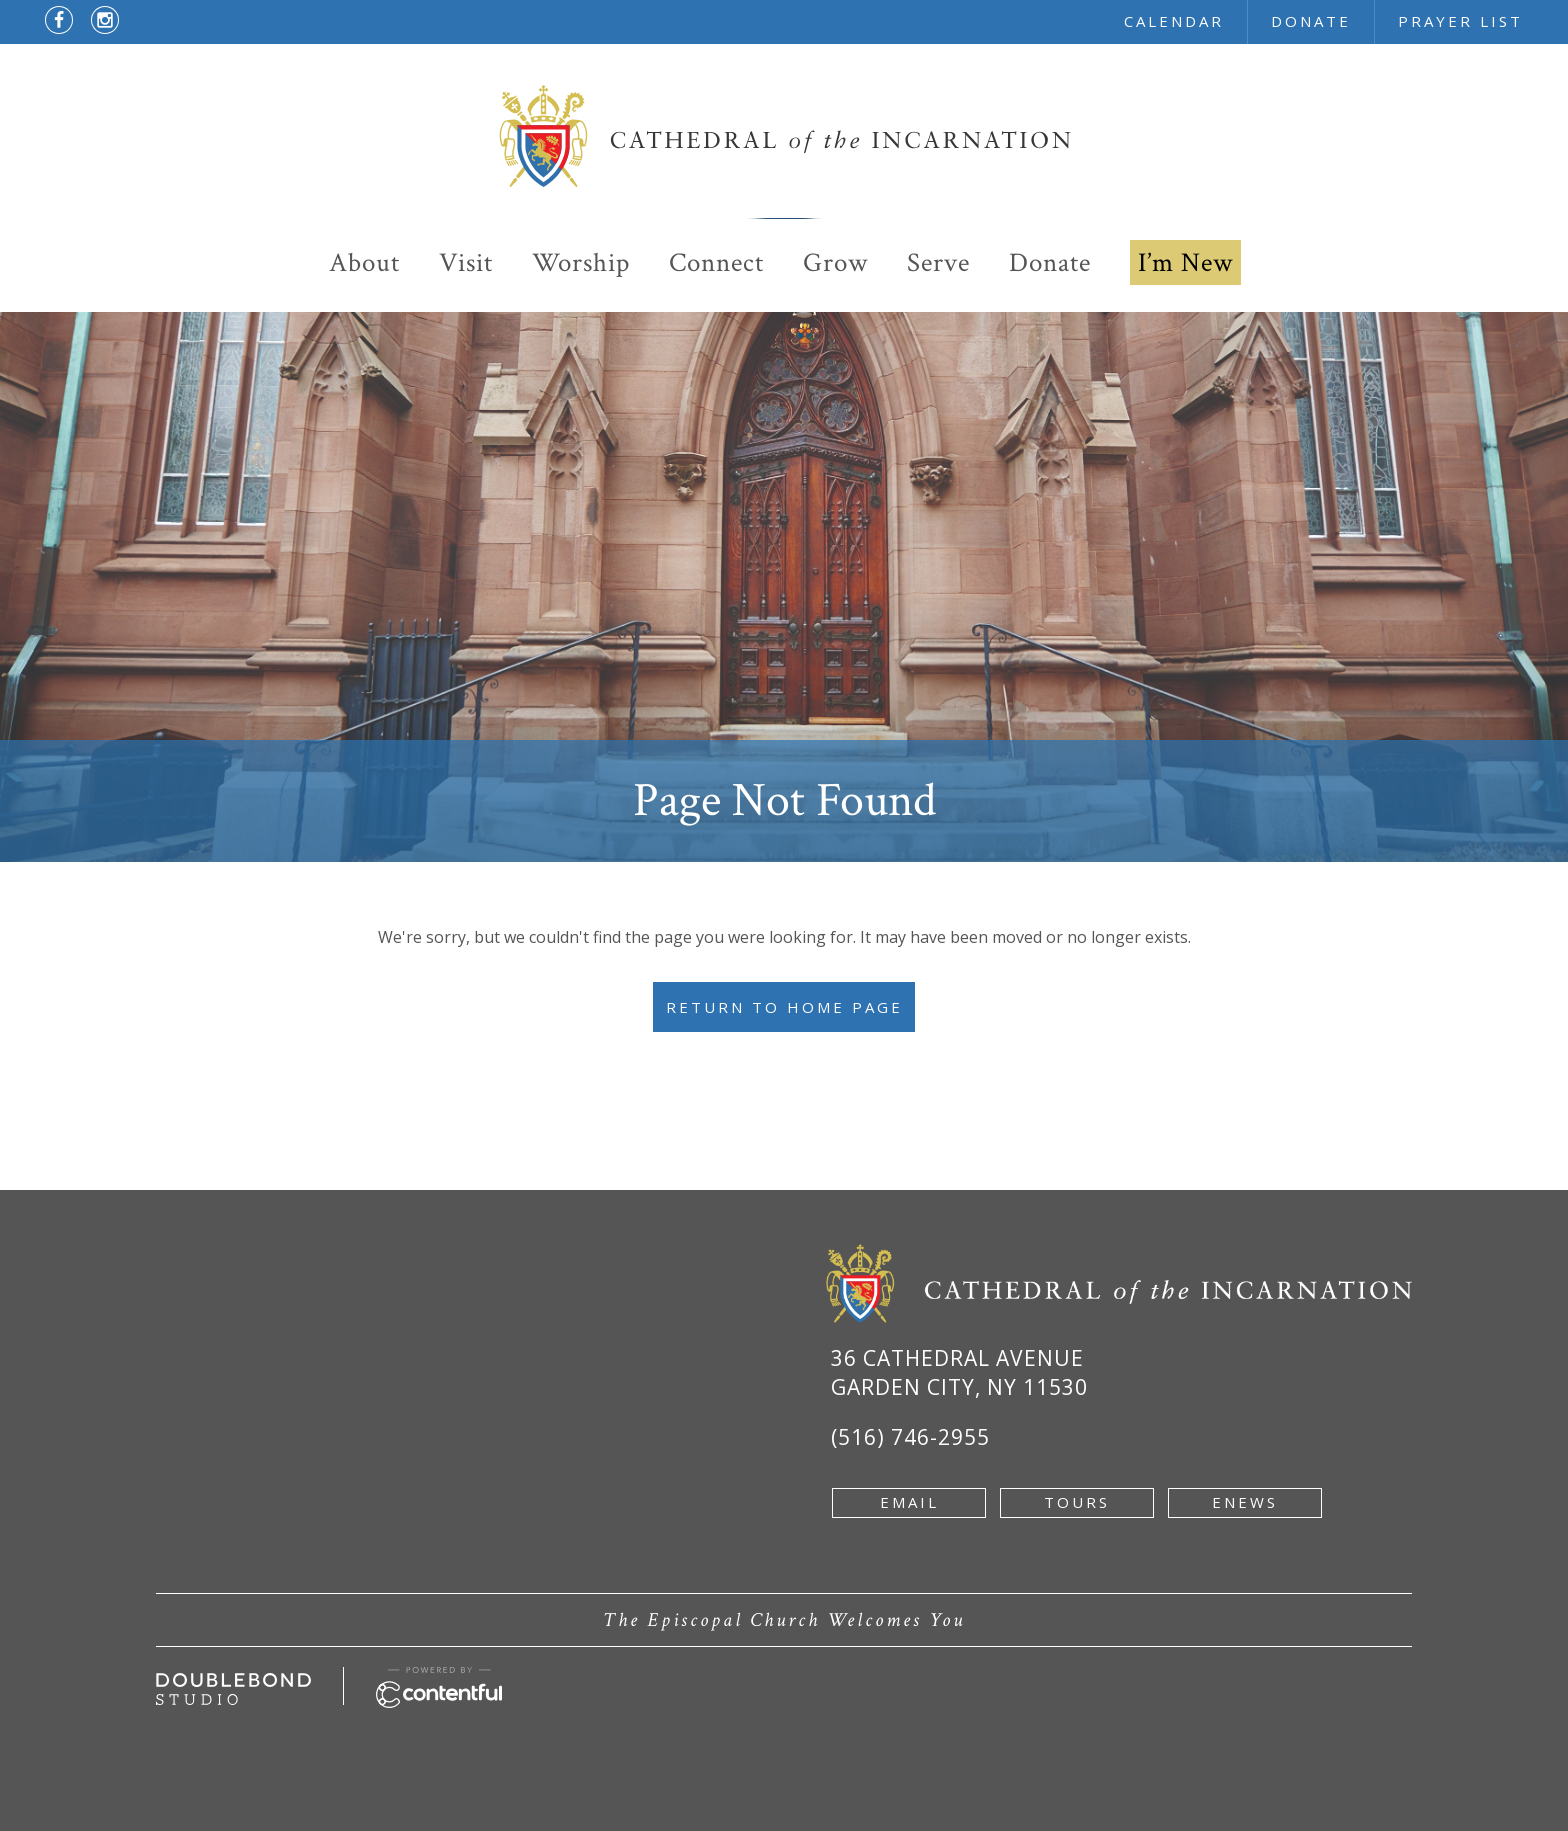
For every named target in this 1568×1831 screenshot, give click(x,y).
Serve (938, 262)
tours (1077, 1502)
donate (1311, 21)
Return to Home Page (784, 1007)
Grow (835, 262)
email (909, 1502)
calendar (1174, 21)
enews (1245, 1502)
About (364, 262)
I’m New (1185, 262)
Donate (1050, 262)
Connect (716, 262)
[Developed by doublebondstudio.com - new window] (233, 1684)
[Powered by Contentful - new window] (439, 1678)
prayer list (1460, 21)
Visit (466, 262)
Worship (581, 262)
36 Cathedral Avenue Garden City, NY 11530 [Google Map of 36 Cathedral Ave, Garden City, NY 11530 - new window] (959, 1372)
